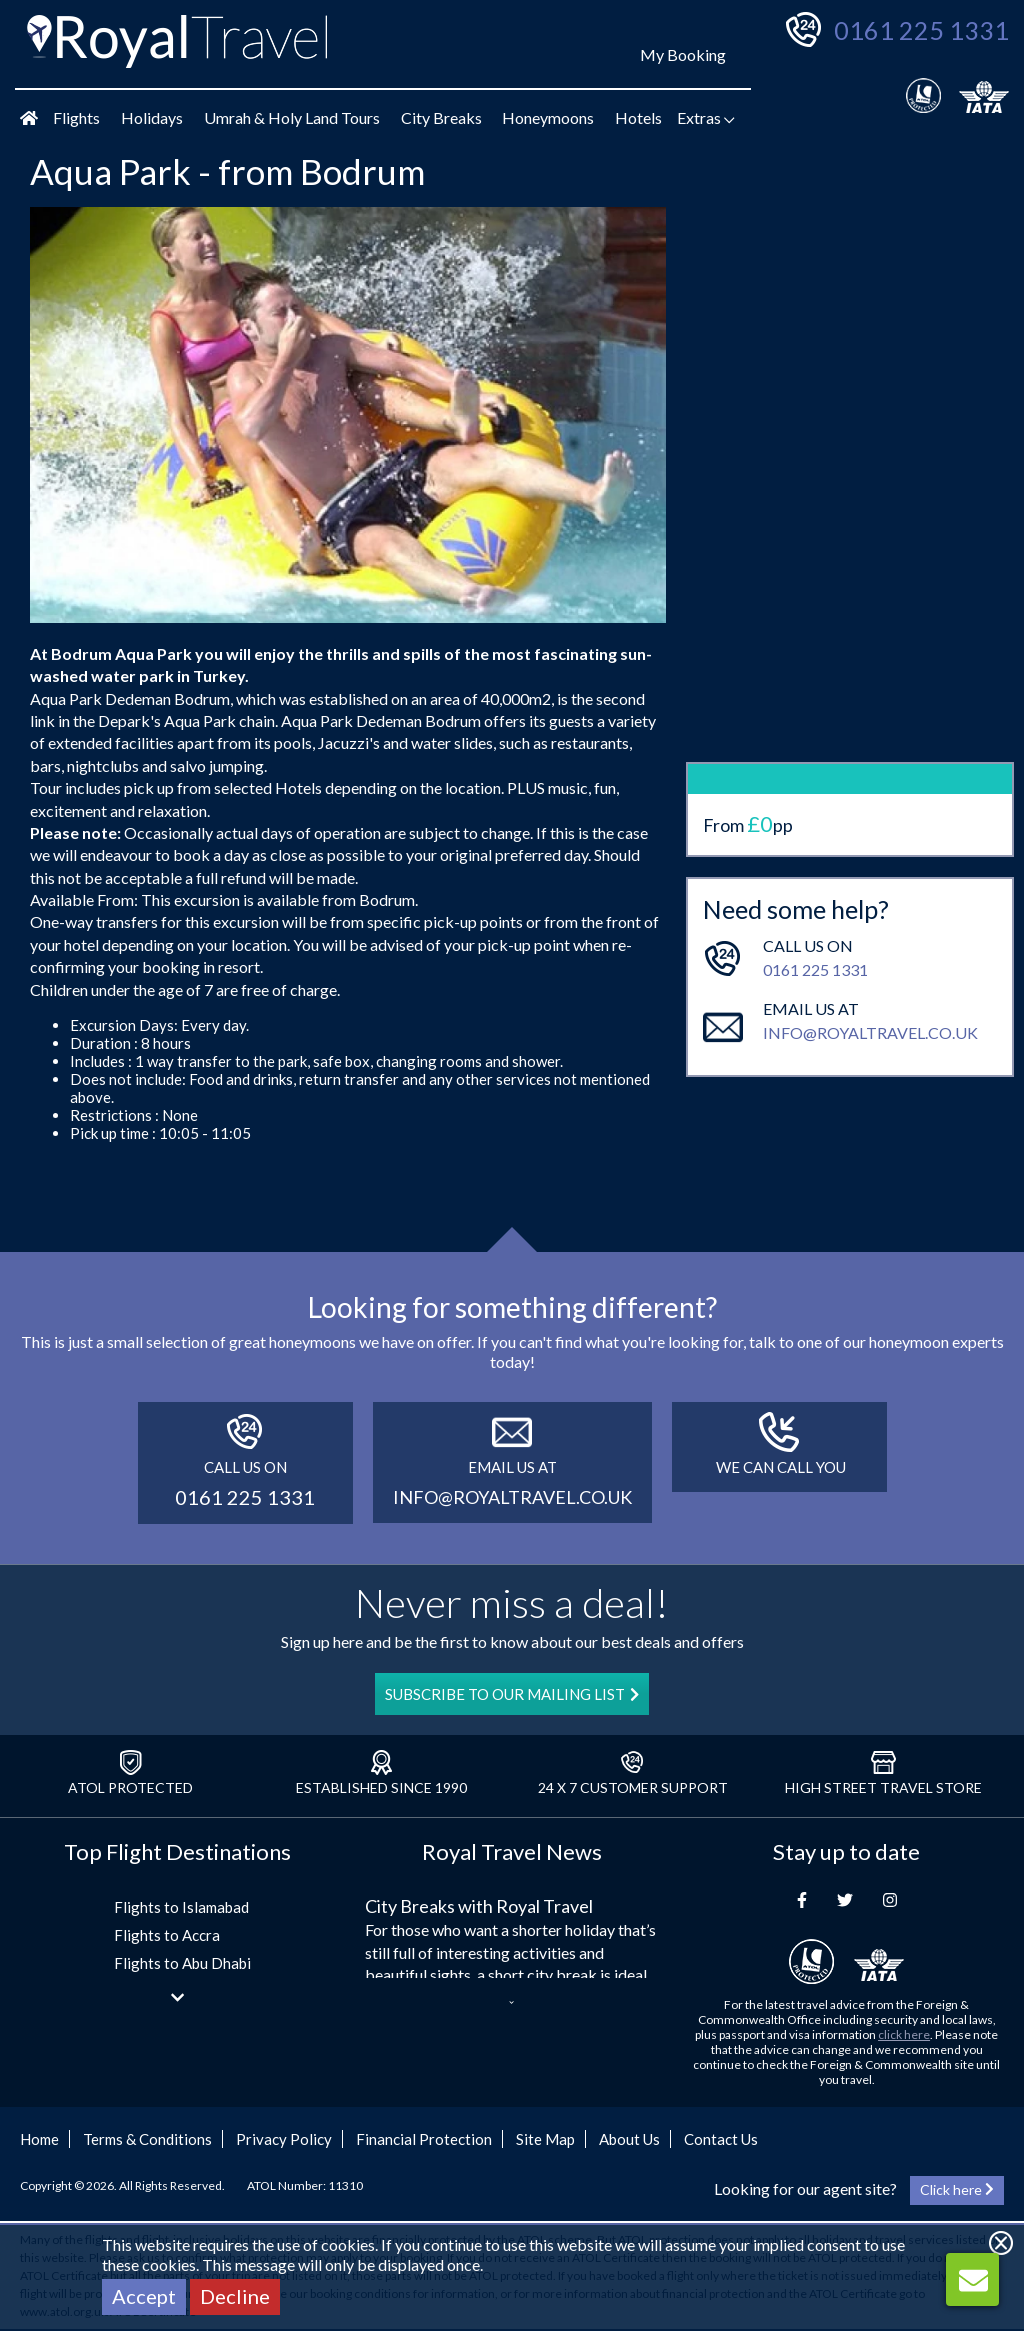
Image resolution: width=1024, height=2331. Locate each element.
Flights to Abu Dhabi (182, 1963)
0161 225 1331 (921, 30)
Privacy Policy (284, 2139)
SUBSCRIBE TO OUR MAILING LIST (512, 1694)
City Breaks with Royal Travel (479, 1906)
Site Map (545, 2139)
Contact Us (721, 2139)
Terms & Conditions (147, 2139)
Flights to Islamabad (181, 1907)
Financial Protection (424, 2139)
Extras (706, 117)
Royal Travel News (512, 1851)
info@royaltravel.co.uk (870, 947)
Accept (144, 2296)
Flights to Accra (167, 1935)
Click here (957, 2189)
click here (904, 2034)
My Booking (683, 54)
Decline (235, 2296)
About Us (629, 2139)
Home (39, 2139)
